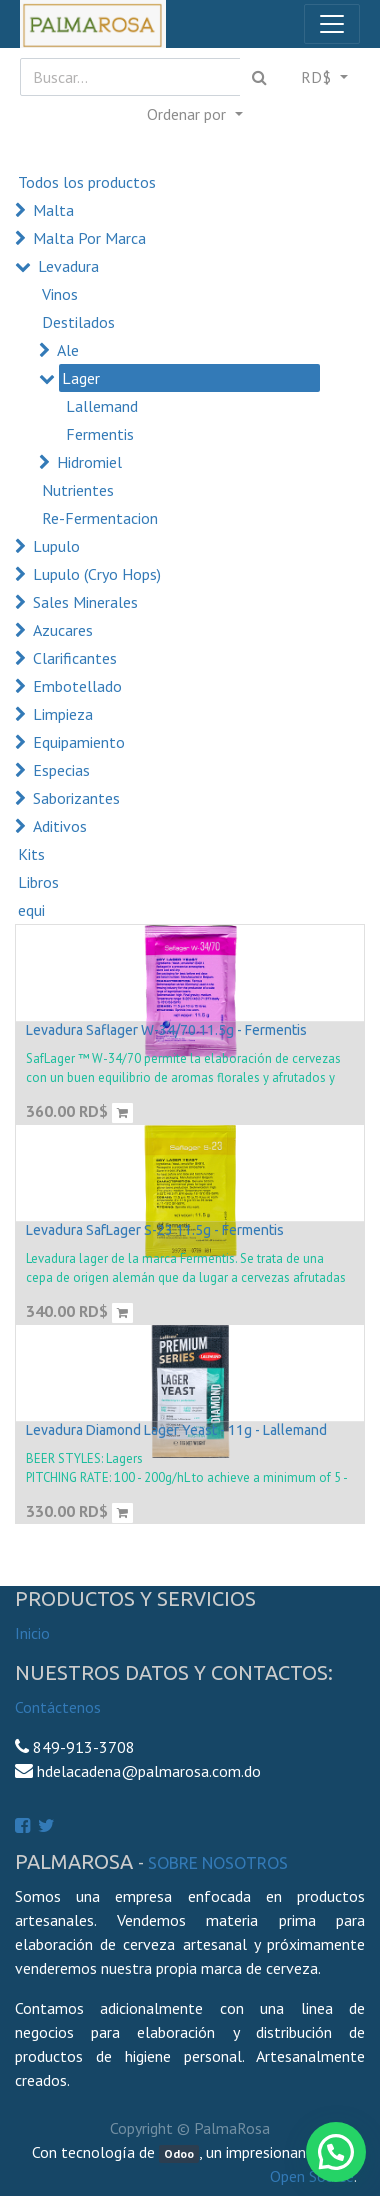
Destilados (78, 322)
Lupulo (56, 546)
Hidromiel (89, 462)
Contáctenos (58, 1707)
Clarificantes (75, 658)
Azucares (63, 630)
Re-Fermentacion (100, 518)
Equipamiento (79, 742)
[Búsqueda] (259, 77)
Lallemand (102, 406)
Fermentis (100, 434)
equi (31, 910)
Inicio (32, 1633)
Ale (68, 350)
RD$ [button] (318, 77)
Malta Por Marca (89, 238)
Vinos (60, 294)
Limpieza (63, 714)
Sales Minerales (85, 602)
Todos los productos (87, 182)
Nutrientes (78, 490)
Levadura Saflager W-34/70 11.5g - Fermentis (166, 1030)
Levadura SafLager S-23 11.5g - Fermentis (155, 1230)
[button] (194, 114)
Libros (38, 882)
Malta (53, 210)
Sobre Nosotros (218, 1863)
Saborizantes (76, 798)
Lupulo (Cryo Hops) (97, 574)
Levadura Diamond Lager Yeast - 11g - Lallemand (176, 1430)
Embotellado (77, 686)
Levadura (68, 266)
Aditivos (60, 826)
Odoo (179, 2153)
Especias (61, 770)
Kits (31, 854)
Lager (81, 378)
